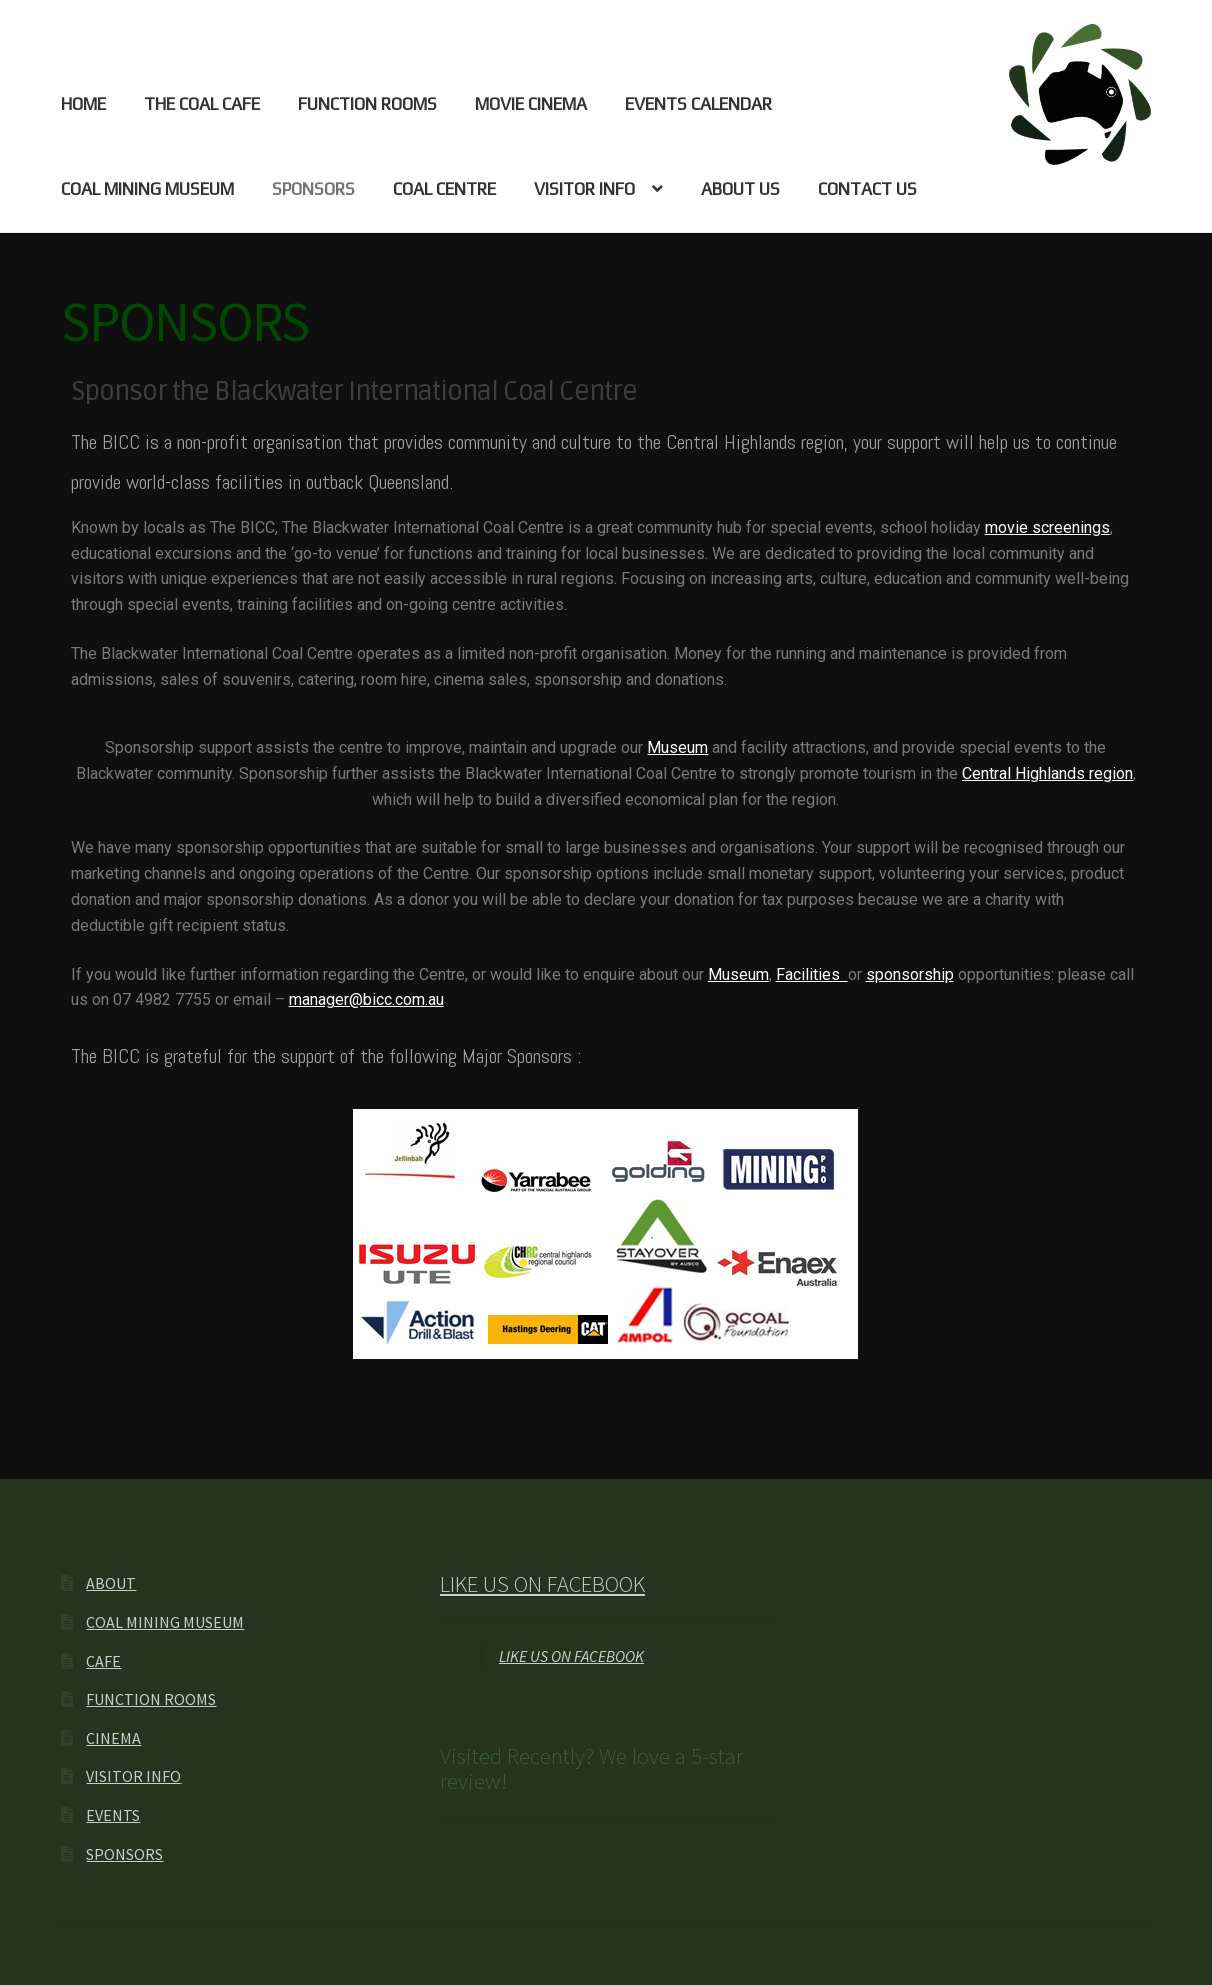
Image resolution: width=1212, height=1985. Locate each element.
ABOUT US (740, 189)
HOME (83, 104)
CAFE (103, 1661)
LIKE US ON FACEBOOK (542, 1584)
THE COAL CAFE (202, 104)
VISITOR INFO (584, 189)
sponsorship (910, 974)
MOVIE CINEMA (531, 104)
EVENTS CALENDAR (698, 104)
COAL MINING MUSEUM (147, 189)
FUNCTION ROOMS (367, 104)
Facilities (812, 974)
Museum (677, 747)
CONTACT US (867, 189)
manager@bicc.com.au (366, 999)
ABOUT (111, 1583)
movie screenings (1047, 527)
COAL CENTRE (444, 189)
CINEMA (113, 1738)
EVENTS (113, 1815)
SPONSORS (313, 189)
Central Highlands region (1047, 773)
